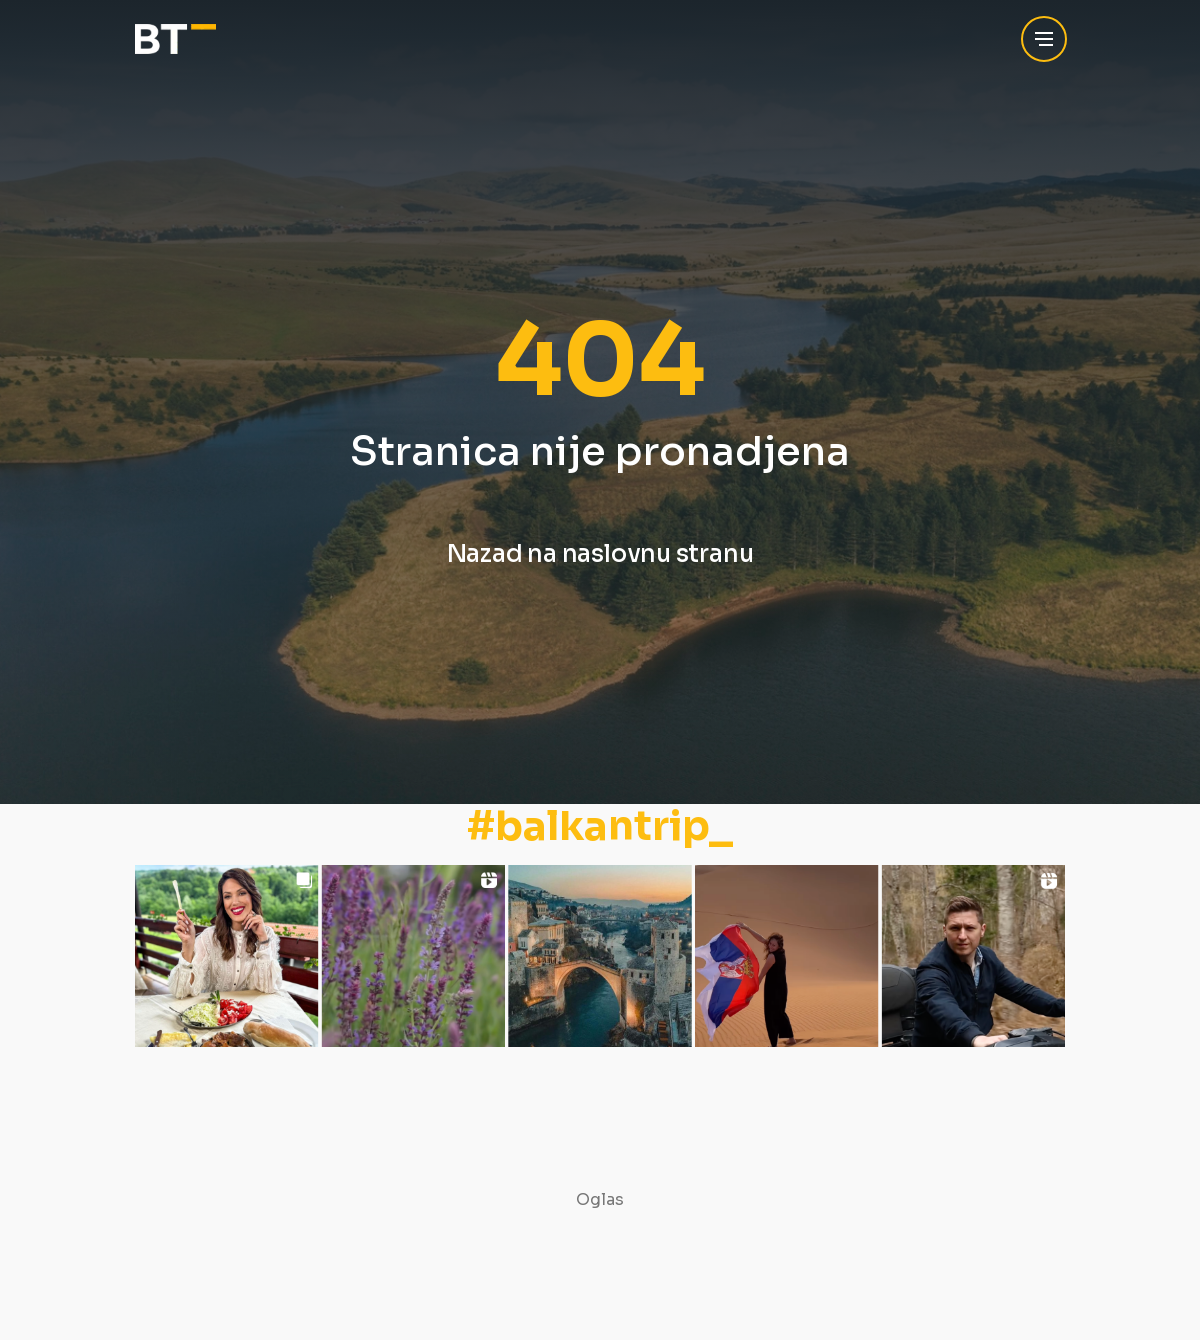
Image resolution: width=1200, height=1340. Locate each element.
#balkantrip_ (600, 827)
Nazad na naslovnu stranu (600, 554)
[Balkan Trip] (175, 39)
